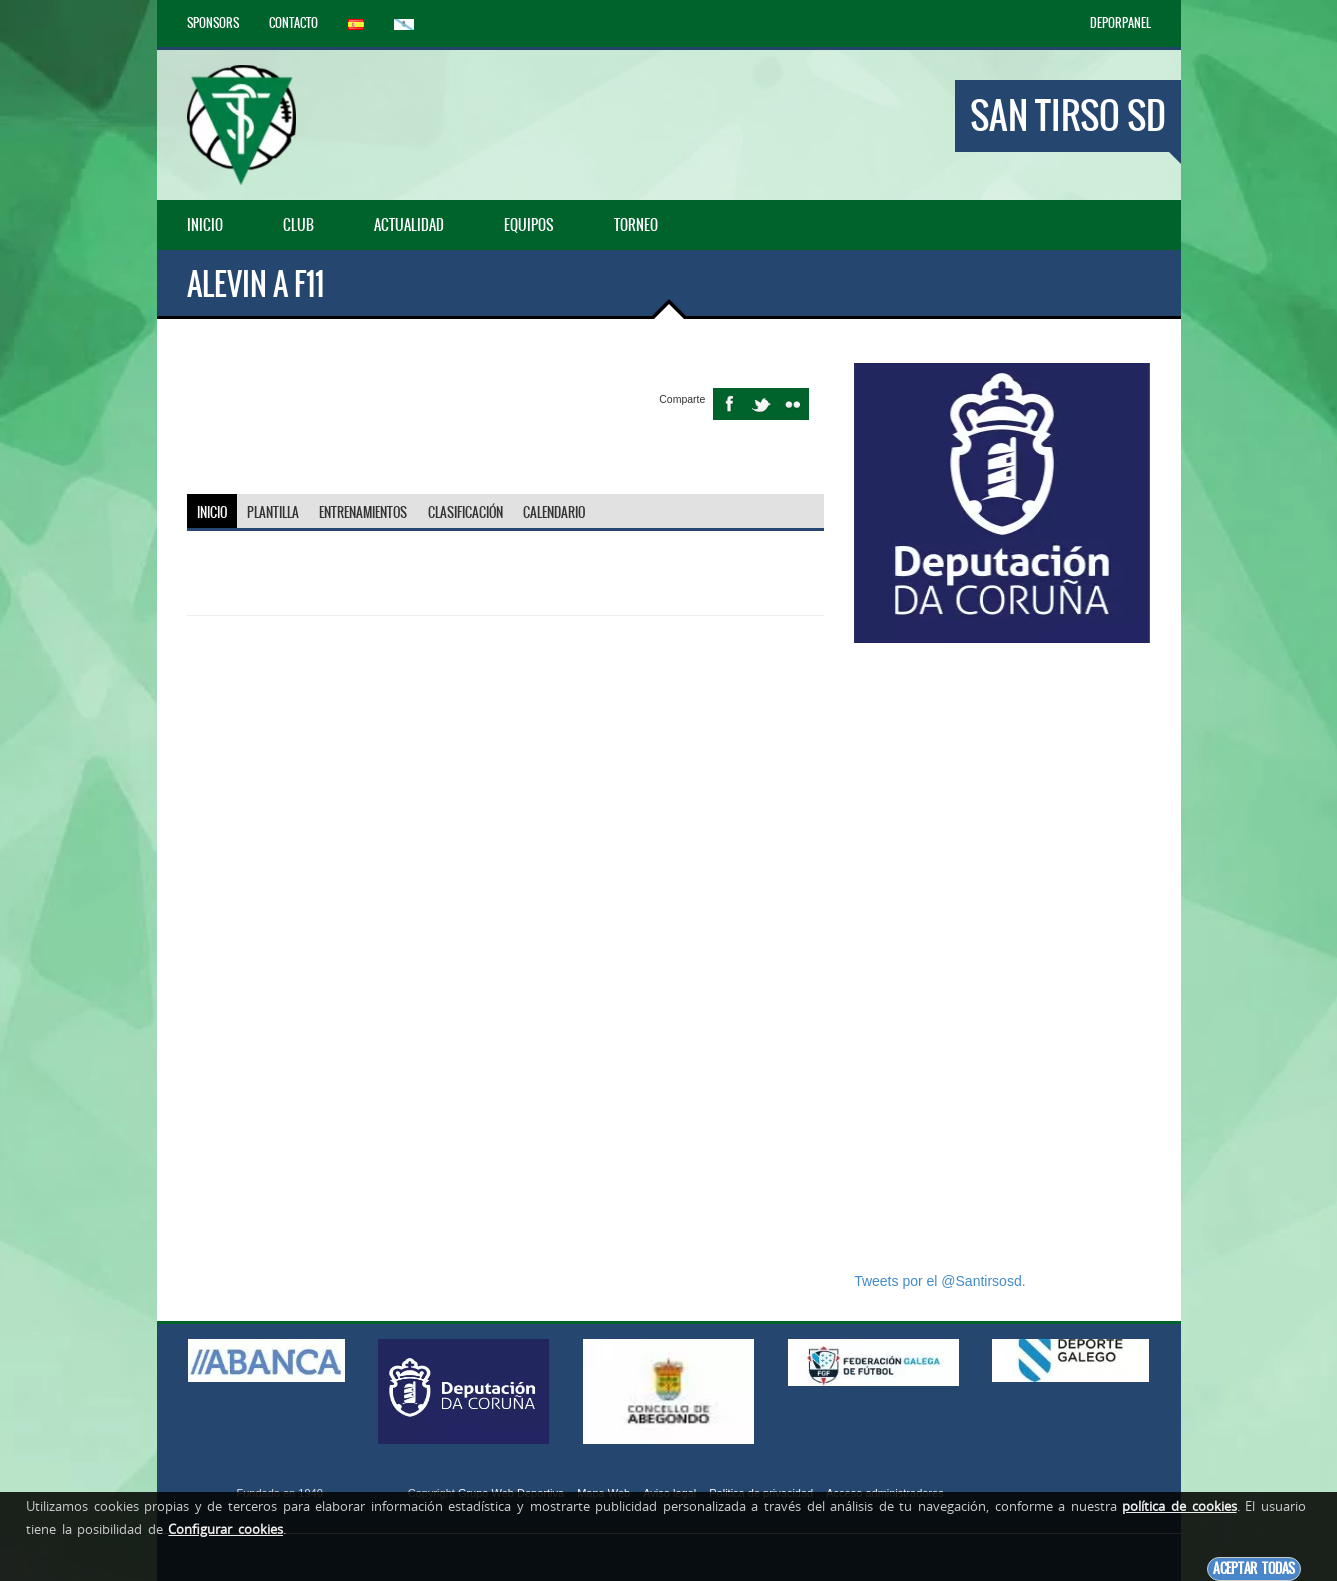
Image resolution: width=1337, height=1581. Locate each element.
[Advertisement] (1002, 957)
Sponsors (213, 23)
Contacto (293, 23)
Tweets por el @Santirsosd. (939, 1281)
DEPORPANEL (1120, 23)
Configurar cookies (225, 1529)
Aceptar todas (1254, 1568)
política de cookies (1179, 1506)
